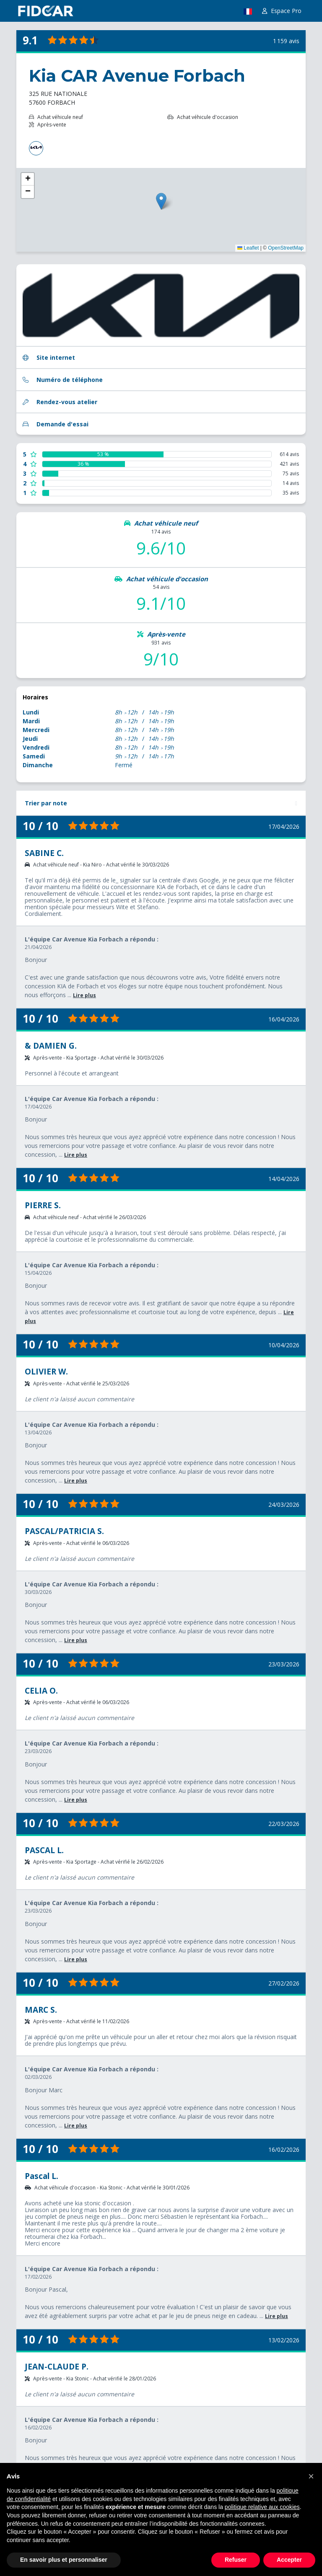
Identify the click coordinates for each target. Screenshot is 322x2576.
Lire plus (84, 995)
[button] (311, 2476)
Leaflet (248, 248)
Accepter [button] (289, 2559)
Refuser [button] (236, 2559)
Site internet (49, 357)
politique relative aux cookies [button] (262, 2507)
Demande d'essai (55, 424)
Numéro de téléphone (63, 380)
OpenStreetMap (286, 248)
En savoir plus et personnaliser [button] (63, 2559)
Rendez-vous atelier (60, 402)
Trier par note (46, 803)
